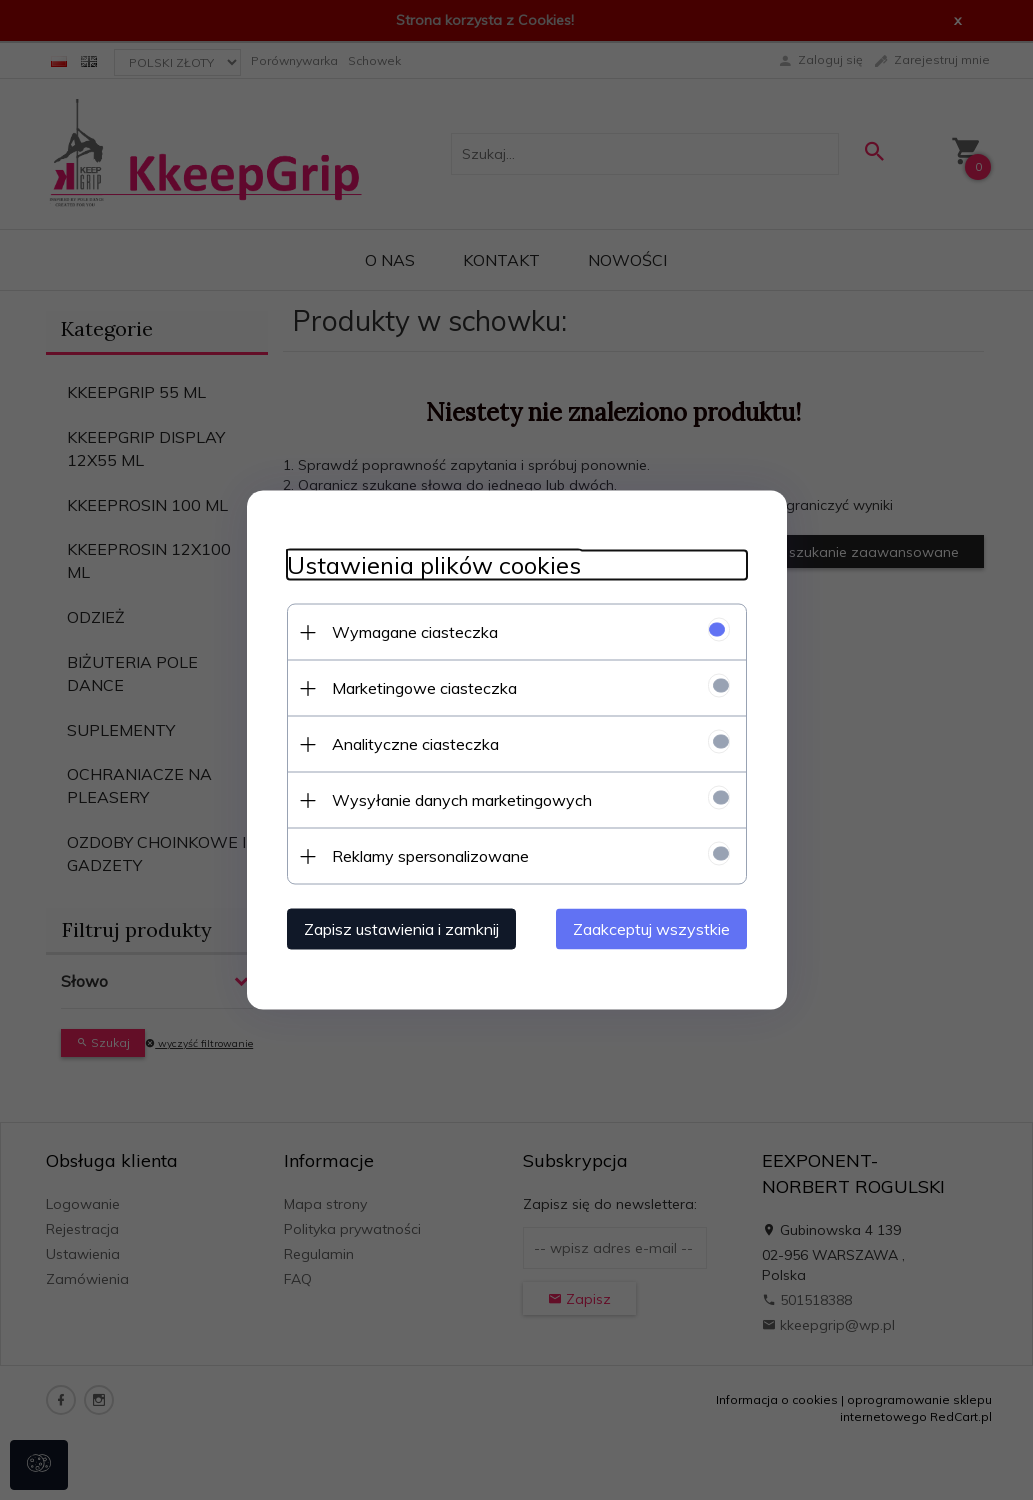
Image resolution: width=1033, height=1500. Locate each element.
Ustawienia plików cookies (434, 565)
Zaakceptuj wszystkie (651, 929)
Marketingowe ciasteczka (424, 688)
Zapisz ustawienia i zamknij (401, 929)
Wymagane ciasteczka (415, 632)
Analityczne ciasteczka (415, 744)
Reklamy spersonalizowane (430, 856)
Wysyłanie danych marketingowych (462, 800)
